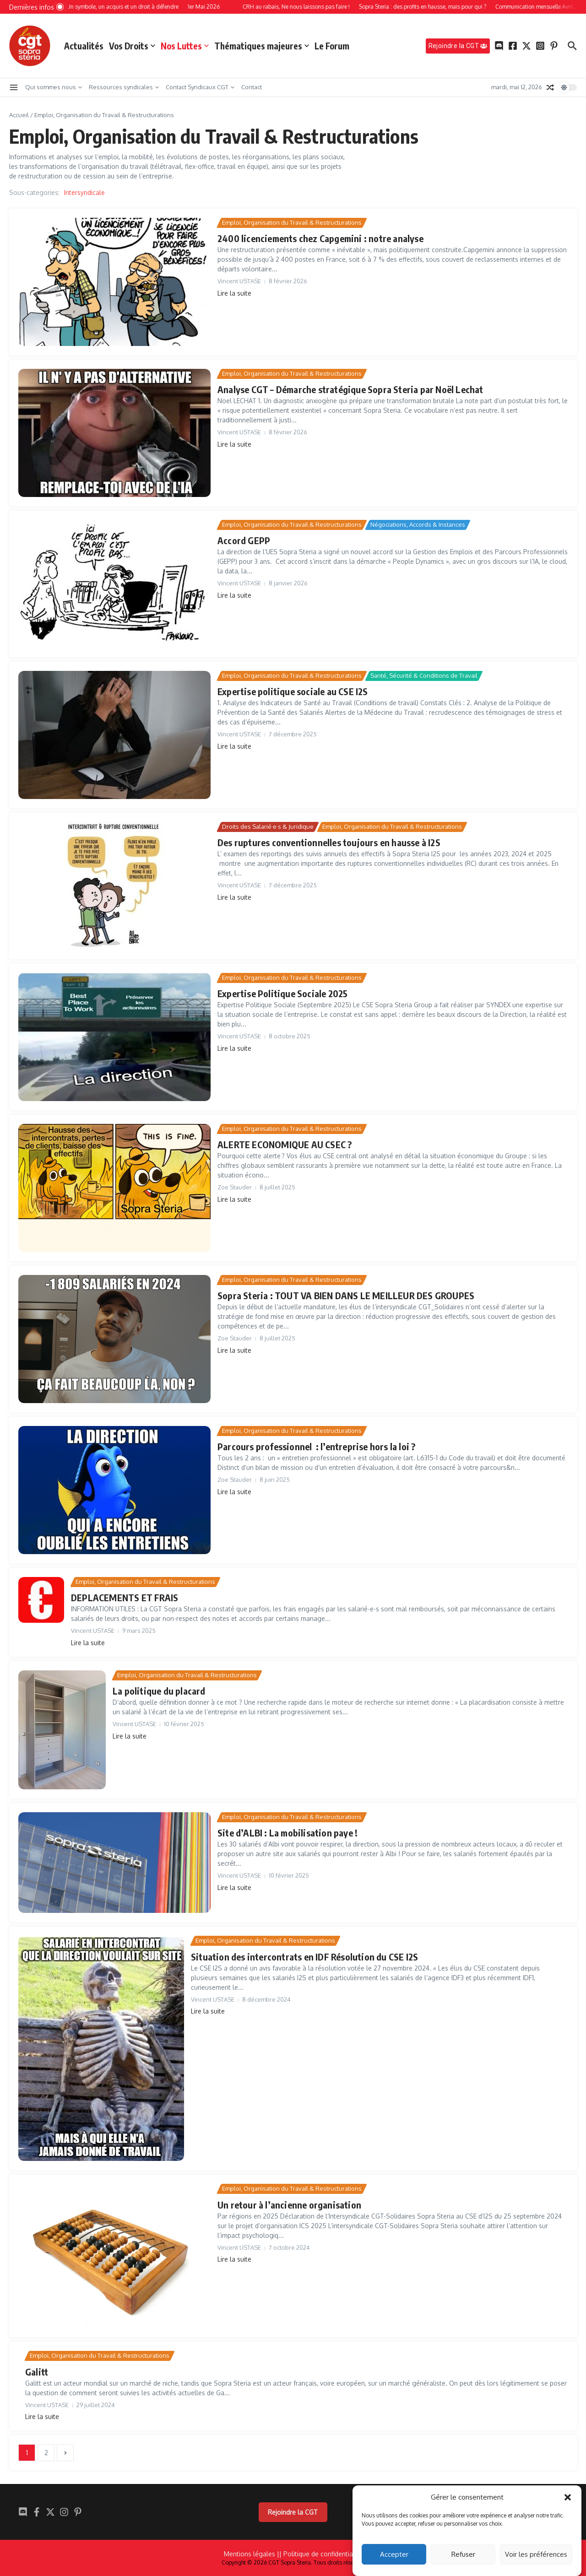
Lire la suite (234, 293)
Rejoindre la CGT (293, 2512)
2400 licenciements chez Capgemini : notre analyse (320, 238)
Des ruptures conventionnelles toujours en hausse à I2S (328, 842)
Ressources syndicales (124, 87)
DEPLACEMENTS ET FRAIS (124, 1597)
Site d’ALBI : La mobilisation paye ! (287, 1832)
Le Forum (332, 45)
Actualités (83, 45)
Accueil (19, 115)
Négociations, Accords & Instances (417, 524)
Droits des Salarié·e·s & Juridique (268, 826)
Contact (251, 87)
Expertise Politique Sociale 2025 (282, 993)
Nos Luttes (185, 45)
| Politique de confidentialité (320, 2554)
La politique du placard (159, 1690)
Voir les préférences (536, 2554)
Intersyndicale (84, 192)
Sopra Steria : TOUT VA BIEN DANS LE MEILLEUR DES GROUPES (345, 1295)
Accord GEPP (243, 540)
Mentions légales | (251, 2554)
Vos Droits (132, 45)
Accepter (394, 2554)
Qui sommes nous (53, 87)
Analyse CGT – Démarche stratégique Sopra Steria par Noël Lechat (350, 389)
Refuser (463, 2554)
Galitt (36, 2371)
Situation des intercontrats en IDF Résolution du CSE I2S (304, 1956)
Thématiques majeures (261, 45)
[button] (567, 2497)
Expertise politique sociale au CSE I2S (292, 691)
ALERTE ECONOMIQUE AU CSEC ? (284, 1144)
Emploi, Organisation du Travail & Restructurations (292, 222)
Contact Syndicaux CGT (200, 87)
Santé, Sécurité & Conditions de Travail (423, 675)
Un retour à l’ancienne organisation (289, 2204)
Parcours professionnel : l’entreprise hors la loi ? (316, 1446)
